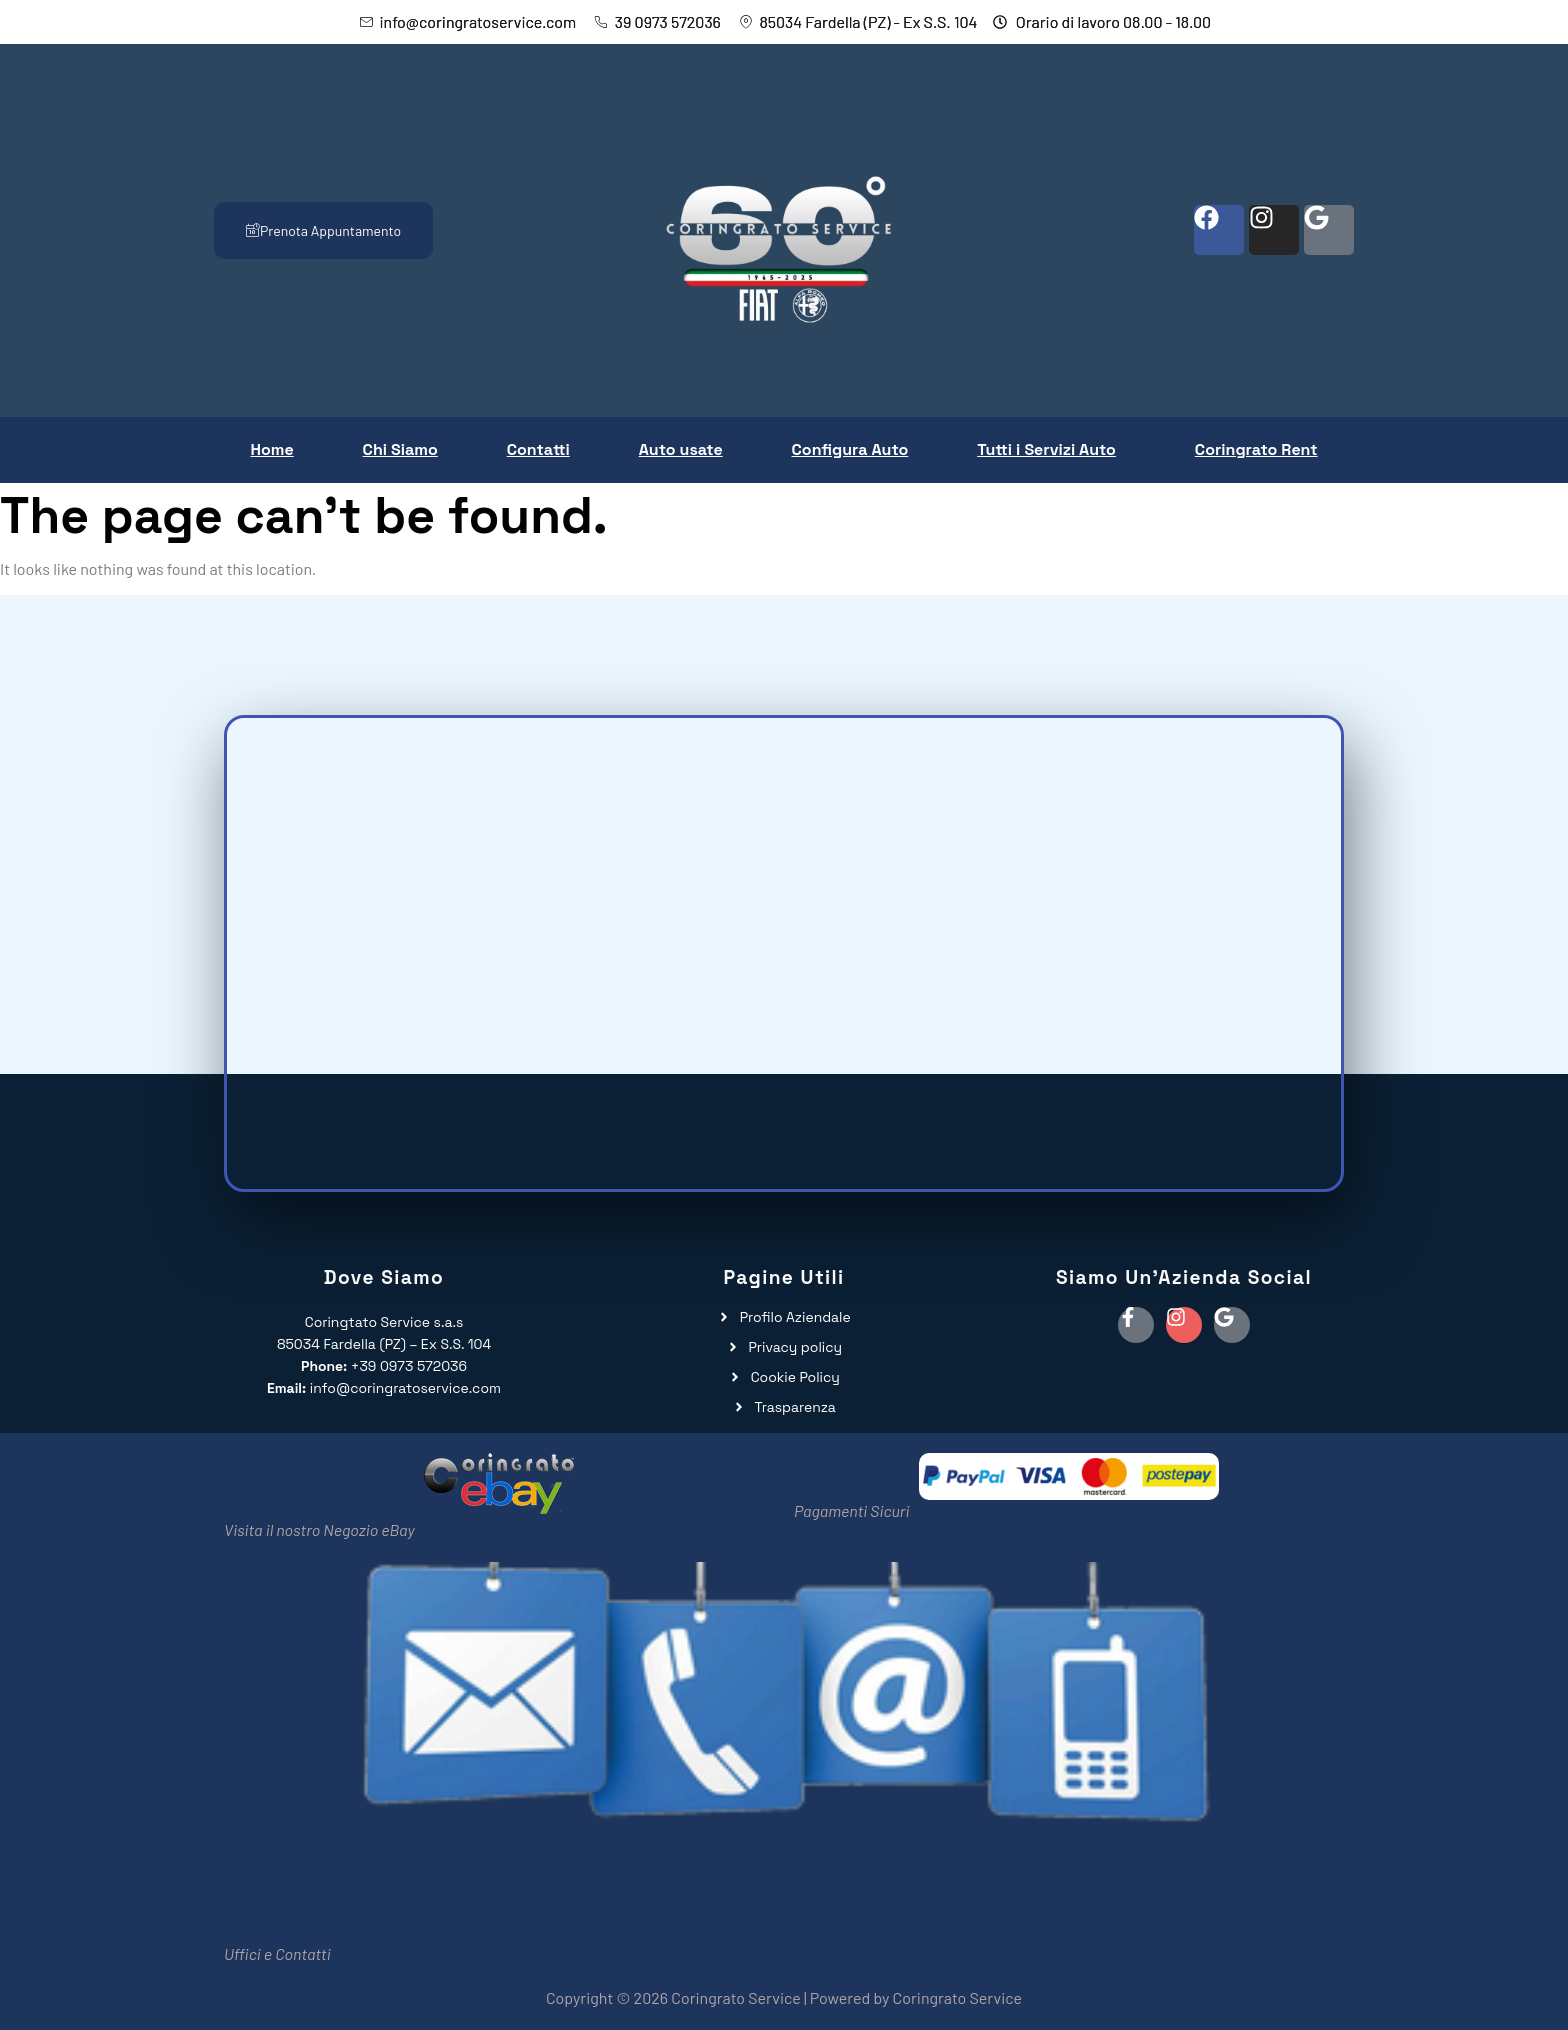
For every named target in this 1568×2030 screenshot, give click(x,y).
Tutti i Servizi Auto (1046, 449)
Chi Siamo (400, 449)
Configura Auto (850, 449)
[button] (1052, 450)
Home (271, 449)
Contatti (538, 449)
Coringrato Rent (1256, 449)
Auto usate (681, 449)
